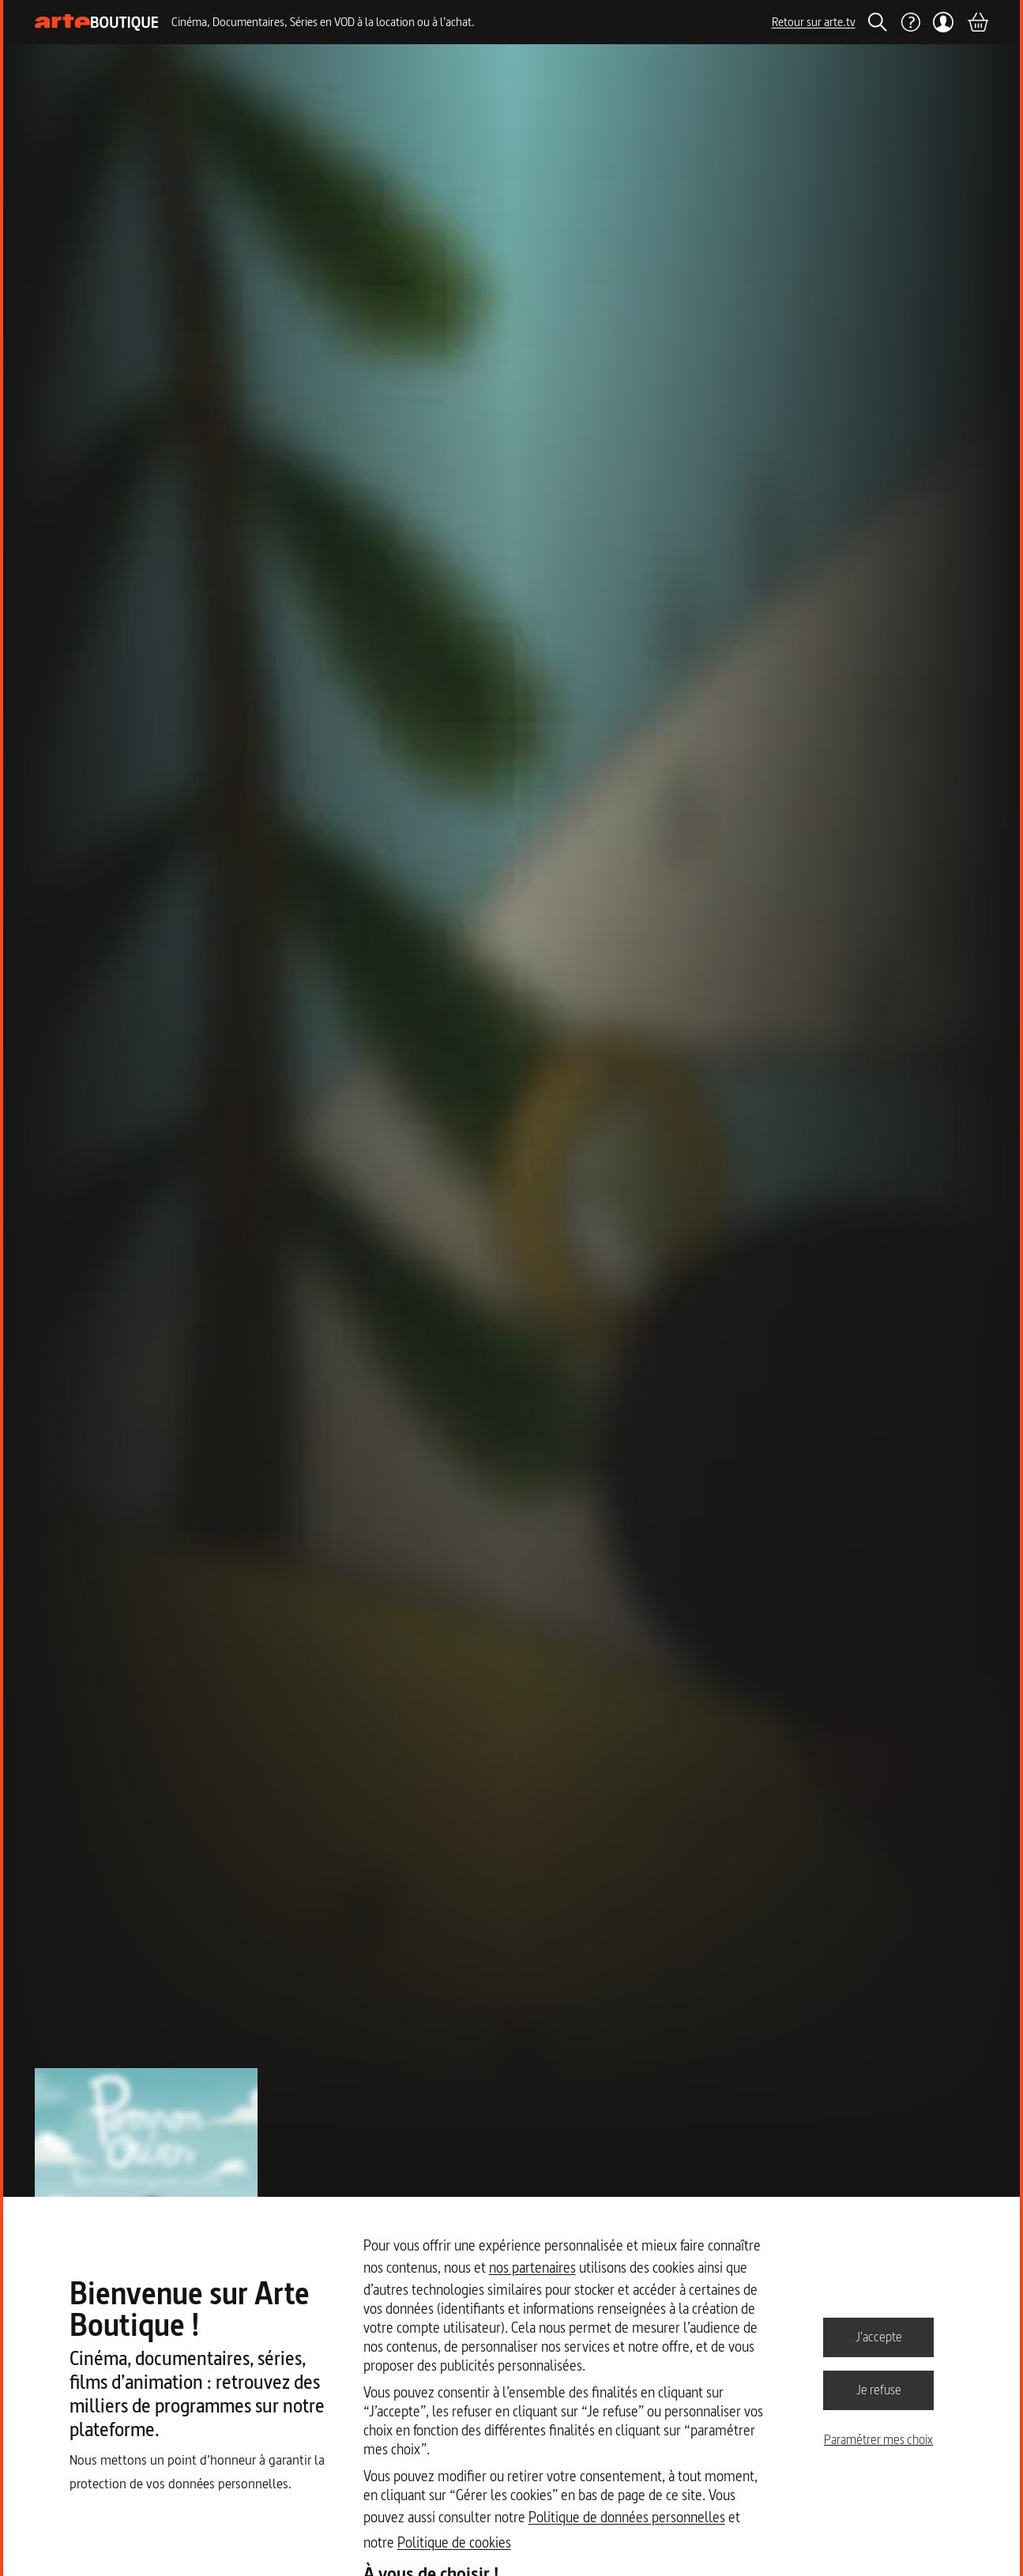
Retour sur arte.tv (814, 21)
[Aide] (910, 22)
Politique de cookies (454, 2542)
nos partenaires (532, 2267)
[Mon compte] (943, 22)
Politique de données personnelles (626, 2517)
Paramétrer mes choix (878, 2439)
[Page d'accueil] (97, 22)
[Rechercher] (877, 22)
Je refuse (878, 2389)
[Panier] (977, 22)
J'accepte (879, 2336)
